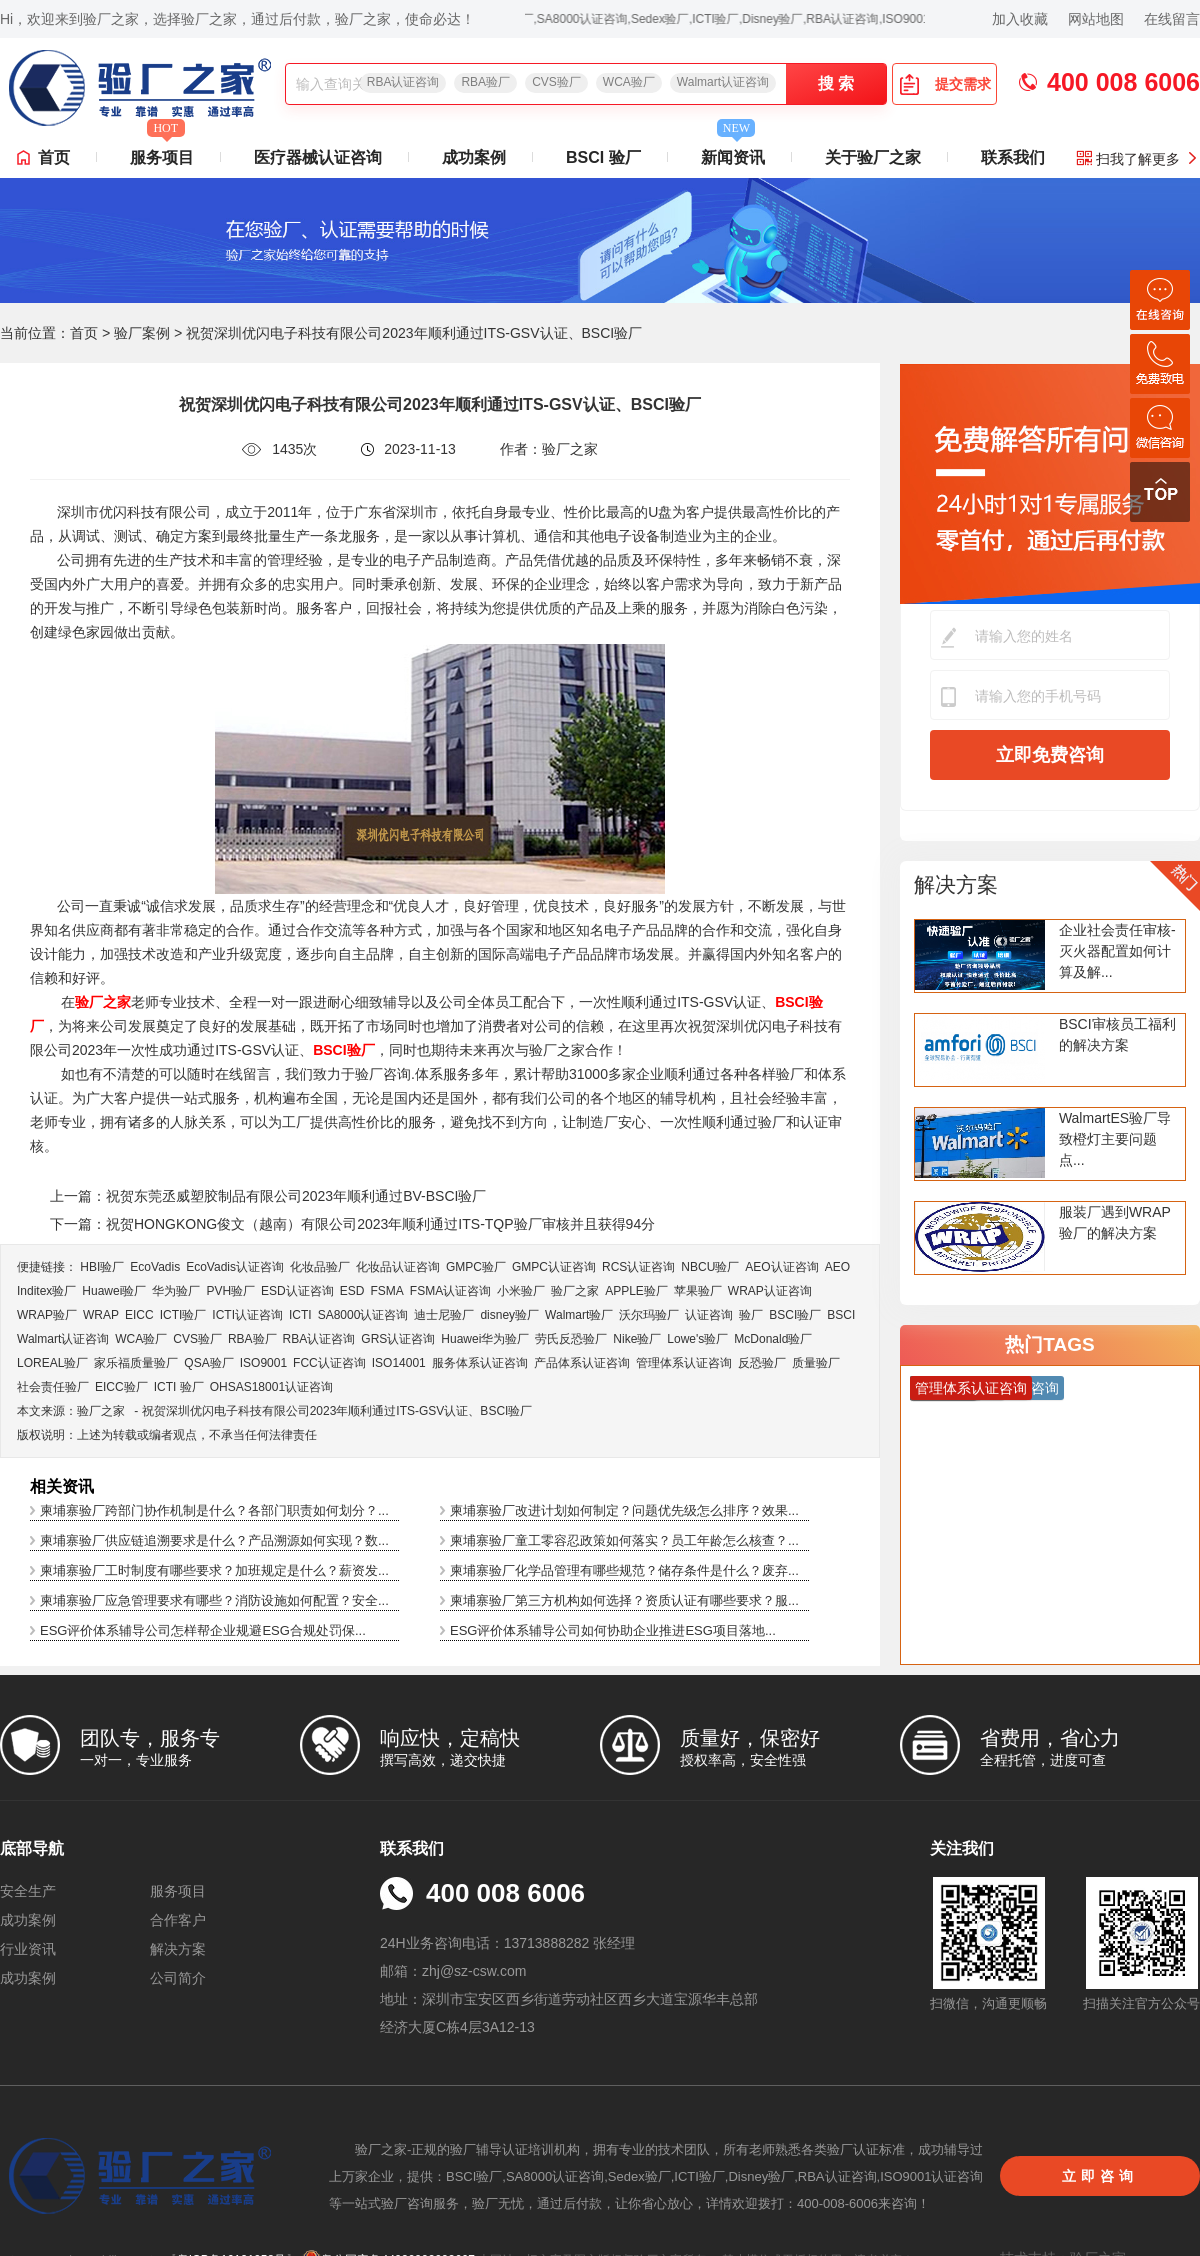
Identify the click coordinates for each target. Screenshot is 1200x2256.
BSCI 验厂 (603, 157)
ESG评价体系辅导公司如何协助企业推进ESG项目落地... (613, 1630)
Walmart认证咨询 (723, 82)
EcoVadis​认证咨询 (235, 1267)
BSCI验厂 (795, 1315)
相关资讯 (62, 1486)
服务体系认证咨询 (480, 1363)
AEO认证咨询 (781, 1267)
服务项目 (162, 152)
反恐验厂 (762, 1363)
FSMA (386, 1291)
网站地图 (1096, 19)
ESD (352, 1291)
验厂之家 (575, 1291)
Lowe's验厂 (697, 1339)
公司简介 (178, 1978)
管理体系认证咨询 (684, 1363)
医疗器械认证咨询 (318, 157)
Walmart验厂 (579, 1315)
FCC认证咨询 (329, 1363)
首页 (54, 157)
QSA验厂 (208, 1363)
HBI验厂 (102, 1267)
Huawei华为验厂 (485, 1339)
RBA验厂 (485, 82)
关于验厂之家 (873, 157)
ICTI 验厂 (179, 1387)
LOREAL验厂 (52, 1363)
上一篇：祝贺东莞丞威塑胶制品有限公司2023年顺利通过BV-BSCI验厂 (268, 1196)
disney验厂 (509, 1315)
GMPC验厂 (476, 1267)
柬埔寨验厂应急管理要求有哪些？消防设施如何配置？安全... (214, 1600)
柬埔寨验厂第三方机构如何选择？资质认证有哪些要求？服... (624, 1600)
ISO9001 (263, 1363)
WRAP (101, 1315)
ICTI (300, 1315)
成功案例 (474, 157)
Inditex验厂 (46, 1291)
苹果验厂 (698, 1291)
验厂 (751, 1315)
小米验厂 (521, 1291)
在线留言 (1172, 19)
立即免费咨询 (1050, 755)
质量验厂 (816, 1363)
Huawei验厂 (114, 1291)
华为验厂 (176, 1291)
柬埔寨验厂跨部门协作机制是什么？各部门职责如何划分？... (214, 1510)
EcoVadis (155, 1267)
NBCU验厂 (710, 1267)
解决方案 (956, 884)
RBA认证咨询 (403, 82)
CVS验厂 (556, 82)
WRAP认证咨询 (770, 1291)
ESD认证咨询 (297, 1291)
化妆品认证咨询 (398, 1267)
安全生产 (28, 1891)
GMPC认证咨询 (554, 1267)
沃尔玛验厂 (649, 1315)
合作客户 (178, 1920)
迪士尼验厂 (444, 1315)
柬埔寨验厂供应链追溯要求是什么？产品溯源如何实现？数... (214, 1540)
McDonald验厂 (773, 1339)
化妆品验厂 (320, 1267)
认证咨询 (709, 1315)
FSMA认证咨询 (450, 1291)
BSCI (841, 1315)
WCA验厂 (629, 82)
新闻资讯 (733, 152)
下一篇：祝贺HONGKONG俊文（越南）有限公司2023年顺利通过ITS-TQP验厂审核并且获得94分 (352, 1224)
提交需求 (945, 84)
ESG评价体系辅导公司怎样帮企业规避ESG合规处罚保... (203, 1630)
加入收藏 (1020, 19)
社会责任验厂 (53, 1387)
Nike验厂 (637, 1339)
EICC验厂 (121, 1387)
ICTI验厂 (183, 1315)
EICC (139, 1315)
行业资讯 (28, 1949)
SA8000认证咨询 (363, 1315)
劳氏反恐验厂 (571, 1339)
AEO (837, 1267)
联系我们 (1013, 157)
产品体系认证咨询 (582, 1363)
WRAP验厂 (47, 1315)
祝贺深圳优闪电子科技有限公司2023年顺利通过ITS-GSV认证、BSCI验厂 (337, 1411)
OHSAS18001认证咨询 (271, 1387)
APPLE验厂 (636, 1291)
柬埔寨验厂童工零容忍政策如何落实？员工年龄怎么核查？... (624, 1540)
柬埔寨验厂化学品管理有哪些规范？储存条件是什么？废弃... (624, 1570)
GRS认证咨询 (398, 1339)
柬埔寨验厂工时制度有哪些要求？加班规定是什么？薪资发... (214, 1570)
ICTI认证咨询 (247, 1315)
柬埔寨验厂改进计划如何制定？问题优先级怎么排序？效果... (624, 1510)
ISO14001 (399, 1363)
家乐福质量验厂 (136, 1363)
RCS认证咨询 (638, 1267)
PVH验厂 (230, 1291)
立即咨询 (1100, 2176)
